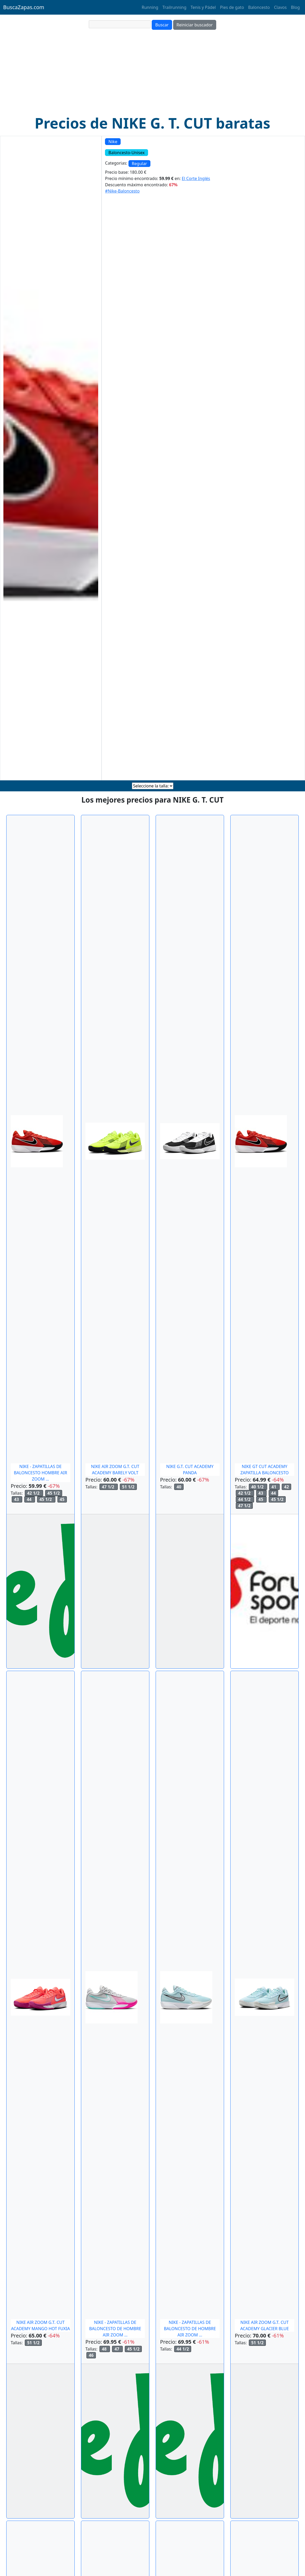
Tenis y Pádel (203, 7)
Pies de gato (232, 7)
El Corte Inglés (196, 178)
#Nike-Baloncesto (122, 191)
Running (150, 7)
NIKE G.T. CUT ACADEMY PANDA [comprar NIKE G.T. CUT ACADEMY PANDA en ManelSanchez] (190, 1470)
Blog (295, 7)
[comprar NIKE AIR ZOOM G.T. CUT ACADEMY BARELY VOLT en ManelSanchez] (115, 1141)
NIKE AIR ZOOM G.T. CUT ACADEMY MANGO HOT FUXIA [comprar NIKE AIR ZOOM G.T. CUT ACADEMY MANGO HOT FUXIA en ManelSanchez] (40, 2325)
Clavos (280, 7)
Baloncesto (259, 7)
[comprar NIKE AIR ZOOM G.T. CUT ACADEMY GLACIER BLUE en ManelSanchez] (264, 1997)
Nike (112, 141)
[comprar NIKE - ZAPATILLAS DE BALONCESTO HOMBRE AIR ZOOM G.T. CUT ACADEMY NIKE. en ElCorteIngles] (37, 1141)
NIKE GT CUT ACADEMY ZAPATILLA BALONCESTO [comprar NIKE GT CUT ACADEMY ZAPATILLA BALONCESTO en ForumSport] (264, 1470)
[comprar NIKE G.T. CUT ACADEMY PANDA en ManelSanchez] (190, 1141)
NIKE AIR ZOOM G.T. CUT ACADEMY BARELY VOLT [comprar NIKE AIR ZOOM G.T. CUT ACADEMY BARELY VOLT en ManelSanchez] (115, 1470)
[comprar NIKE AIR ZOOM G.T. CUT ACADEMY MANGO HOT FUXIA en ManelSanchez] (40, 1997)
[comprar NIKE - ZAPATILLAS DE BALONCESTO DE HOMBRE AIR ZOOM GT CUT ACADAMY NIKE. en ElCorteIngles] (111, 1997)
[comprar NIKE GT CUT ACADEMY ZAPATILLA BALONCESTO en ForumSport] (261, 1141)
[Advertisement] (152, 75)
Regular (139, 163)
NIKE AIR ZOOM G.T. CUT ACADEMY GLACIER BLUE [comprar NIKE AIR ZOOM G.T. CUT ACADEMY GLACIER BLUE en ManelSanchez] (264, 2325)
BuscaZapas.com (23, 7)
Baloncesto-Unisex (126, 152)
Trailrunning (174, 7)
